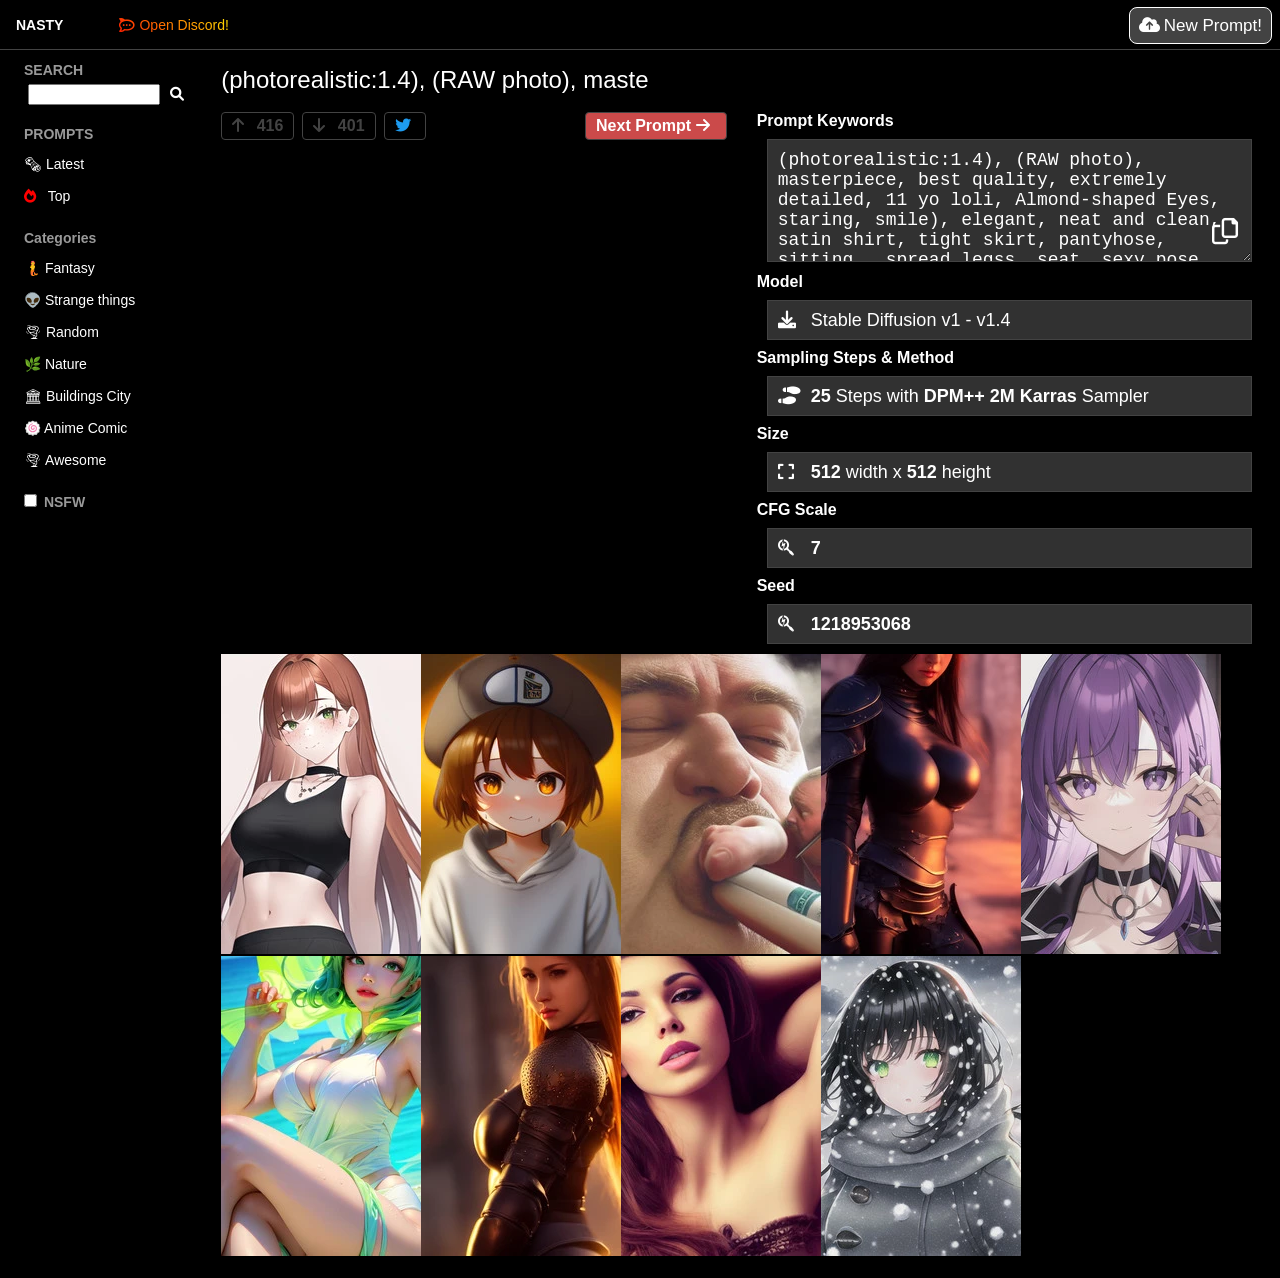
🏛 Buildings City (77, 396)
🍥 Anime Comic (75, 428)
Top (47, 196)
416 (257, 125)
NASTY (39, 25)
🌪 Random (61, 332)
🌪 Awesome (65, 460)
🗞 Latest (54, 164)
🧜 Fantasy (59, 268)
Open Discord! (173, 25)
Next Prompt (656, 125)
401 (338, 125)
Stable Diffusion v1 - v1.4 (894, 320)
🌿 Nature (55, 364)
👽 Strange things (79, 300)
